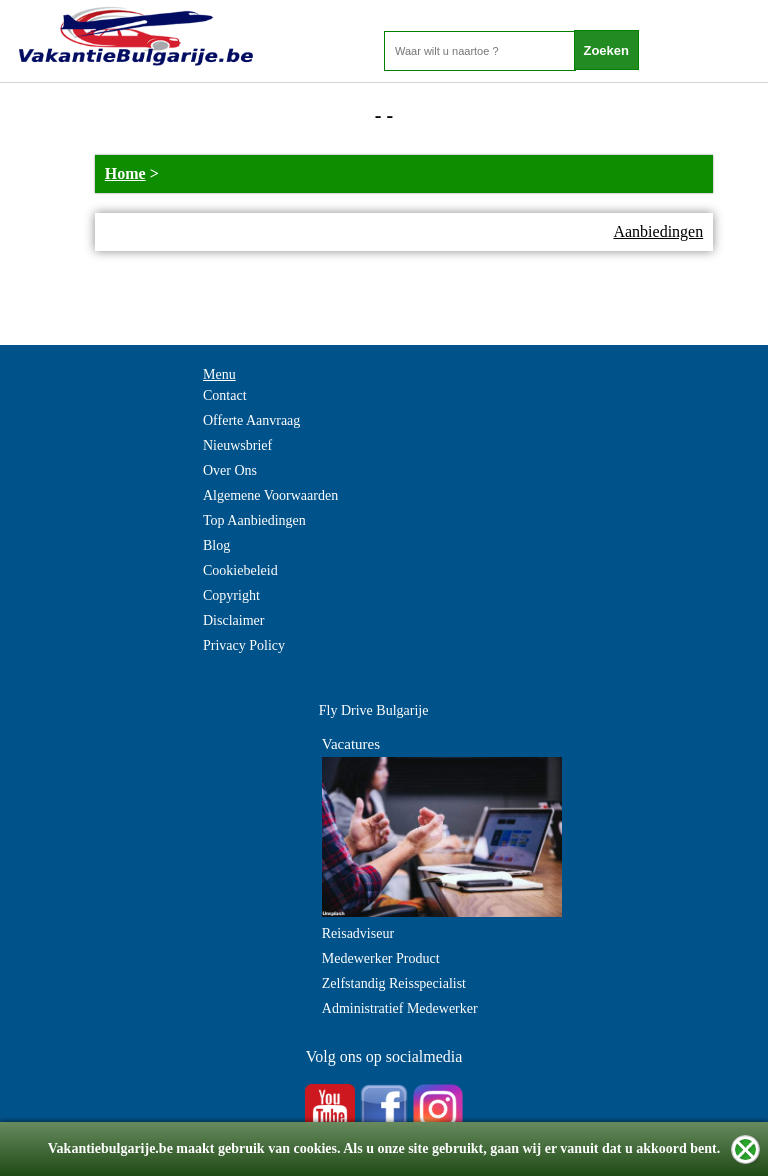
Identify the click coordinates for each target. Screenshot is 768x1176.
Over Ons (230, 470)
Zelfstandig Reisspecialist (394, 983)
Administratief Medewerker (400, 1008)
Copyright (231, 595)
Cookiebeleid (240, 570)
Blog (216, 545)
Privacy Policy (244, 645)
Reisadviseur (358, 933)
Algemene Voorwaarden (270, 495)
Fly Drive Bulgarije (374, 710)
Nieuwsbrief (237, 445)
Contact (225, 395)
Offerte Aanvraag (251, 420)
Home (125, 173)
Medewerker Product (381, 958)
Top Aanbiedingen (254, 520)
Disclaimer (233, 620)
